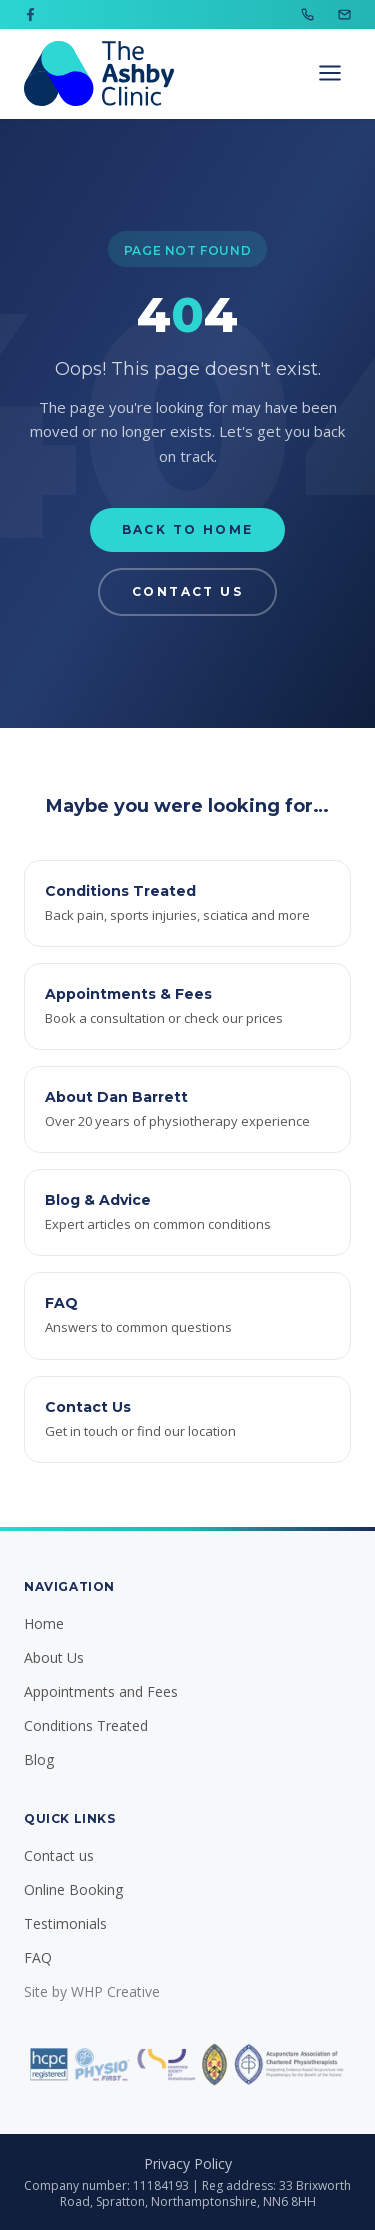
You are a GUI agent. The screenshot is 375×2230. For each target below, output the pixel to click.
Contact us (59, 1855)
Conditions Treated (86, 1725)
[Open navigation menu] (330, 73)
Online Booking (73, 1889)
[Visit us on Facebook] (30, 14)
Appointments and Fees (101, 1691)
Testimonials (65, 1923)
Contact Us (187, 591)
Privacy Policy (188, 2163)
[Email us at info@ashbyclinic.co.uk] (344, 14)
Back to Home (188, 529)
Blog (39, 1759)
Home (44, 1623)
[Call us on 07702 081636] (307, 14)
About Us (54, 1657)
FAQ (38, 1957)
